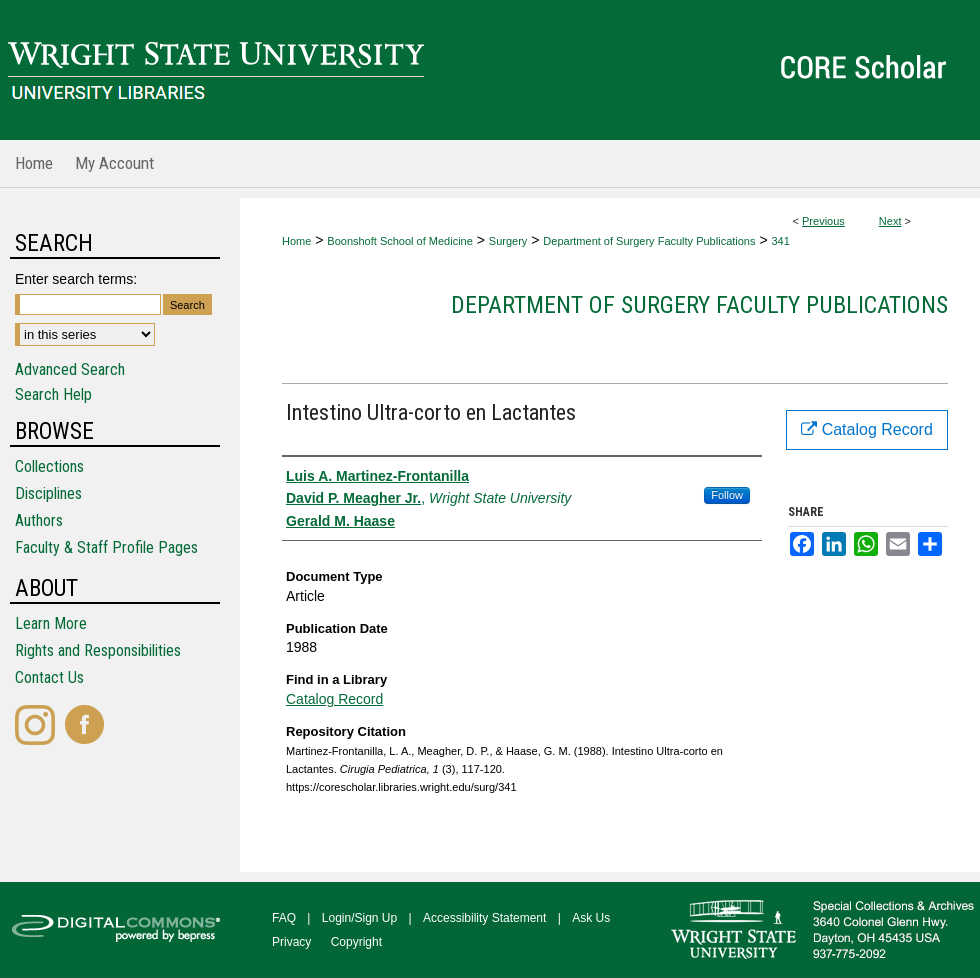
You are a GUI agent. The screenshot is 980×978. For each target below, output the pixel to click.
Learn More (51, 623)
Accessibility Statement (484, 918)
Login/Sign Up (359, 918)
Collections (49, 466)
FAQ (284, 918)
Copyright (356, 942)
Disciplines (48, 493)
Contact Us (49, 677)
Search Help (53, 394)
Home (296, 241)
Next (890, 221)
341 (780, 241)
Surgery (508, 241)
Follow (727, 495)
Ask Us (591, 918)
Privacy (291, 942)
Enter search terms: (76, 279)
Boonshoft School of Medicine (400, 241)
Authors (39, 520)
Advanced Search (70, 369)
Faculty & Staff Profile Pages (106, 547)
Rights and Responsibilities (98, 650)
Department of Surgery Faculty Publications (649, 241)
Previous (823, 221)
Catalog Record (334, 699)
